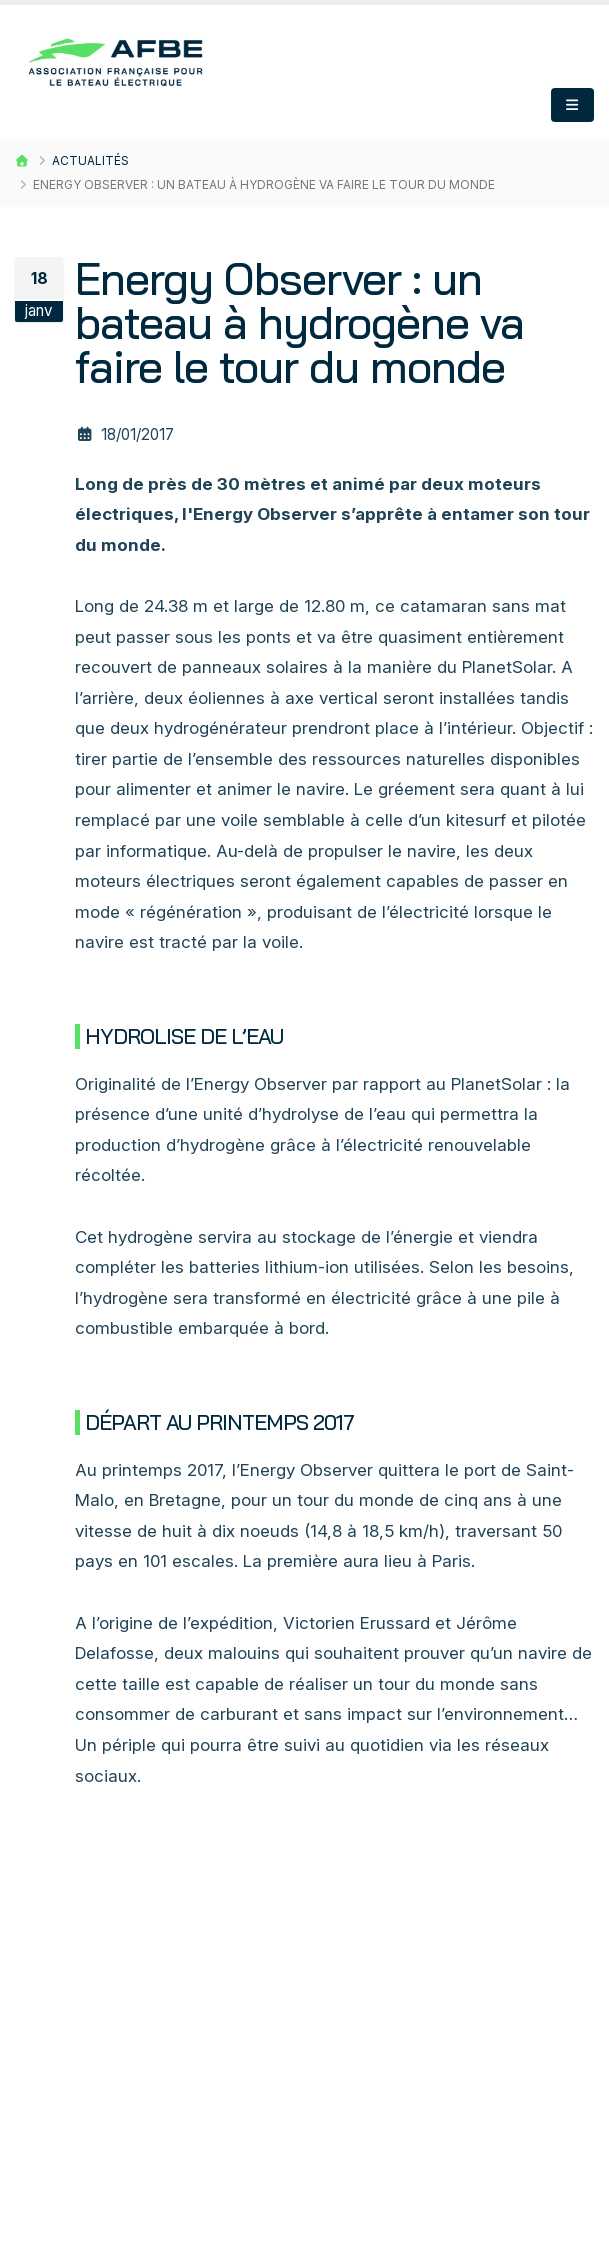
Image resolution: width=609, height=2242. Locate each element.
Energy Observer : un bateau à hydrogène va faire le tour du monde (299, 322)
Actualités (90, 160)
